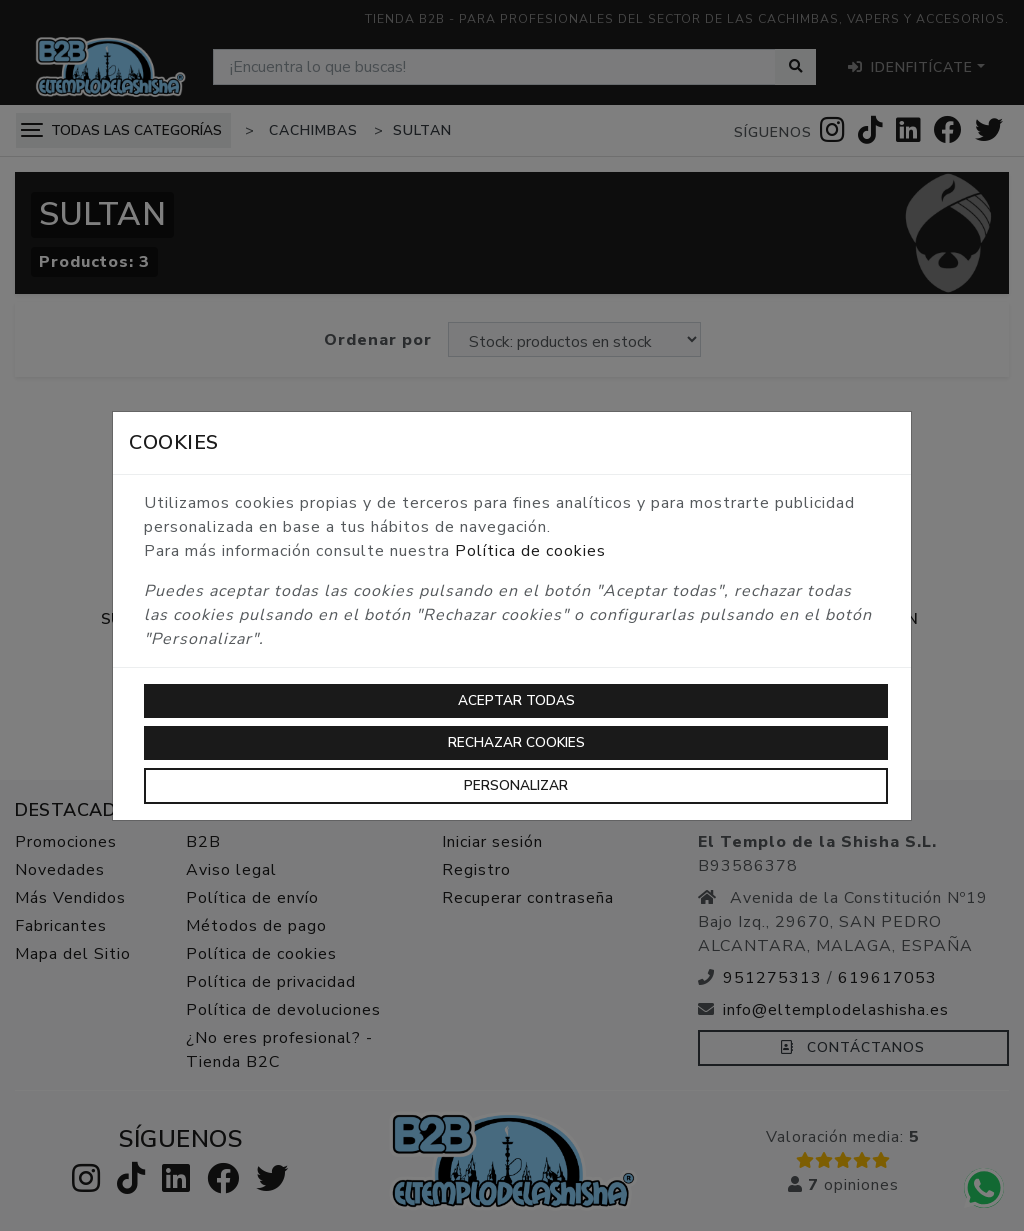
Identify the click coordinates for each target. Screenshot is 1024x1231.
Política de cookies (530, 551)
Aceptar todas (516, 700)
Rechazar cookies (516, 742)
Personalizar (516, 785)
